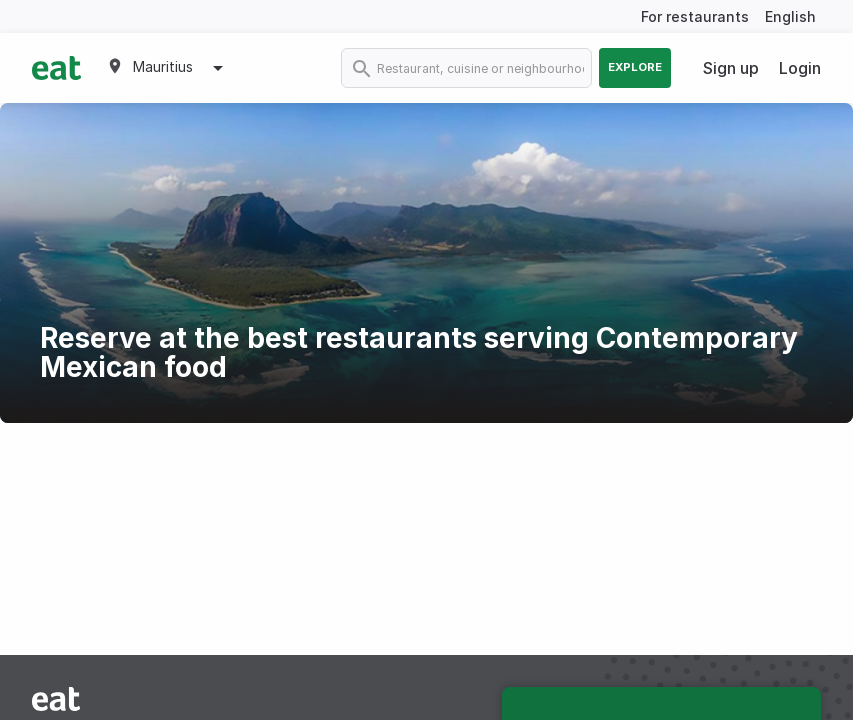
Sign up (731, 68)
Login (800, 68)
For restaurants (695, 16)
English (790, 16)
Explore (635, 67)
